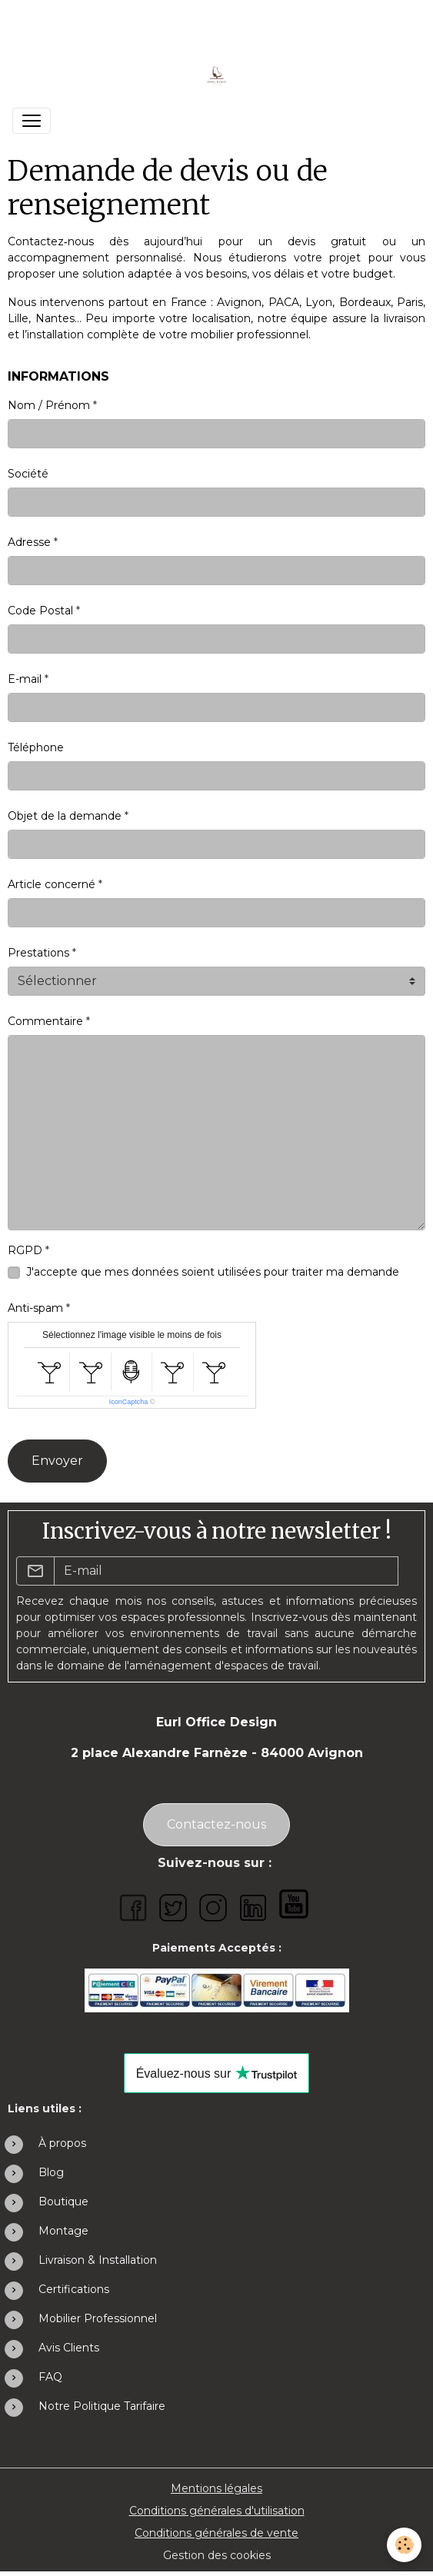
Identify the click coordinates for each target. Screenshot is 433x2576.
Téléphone (36, 747)
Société (28, 474)
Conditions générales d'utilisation (217, 2511)
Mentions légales (216, 2488)
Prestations (38, 953)
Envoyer (57, 1460)
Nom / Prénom (49, 405)
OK (407, 1570)
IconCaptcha (128, 1402)
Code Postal (40, 610)
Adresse (29, 542)
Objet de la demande (65, 816)
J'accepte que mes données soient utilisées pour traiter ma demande (212, 1272)
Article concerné (51, 884)
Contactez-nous (216, 1824)
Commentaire (45, 1021)
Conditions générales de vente (216, 2533)
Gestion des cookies (217, 2555)
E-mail (25, 679)
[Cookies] (404, 2545)
